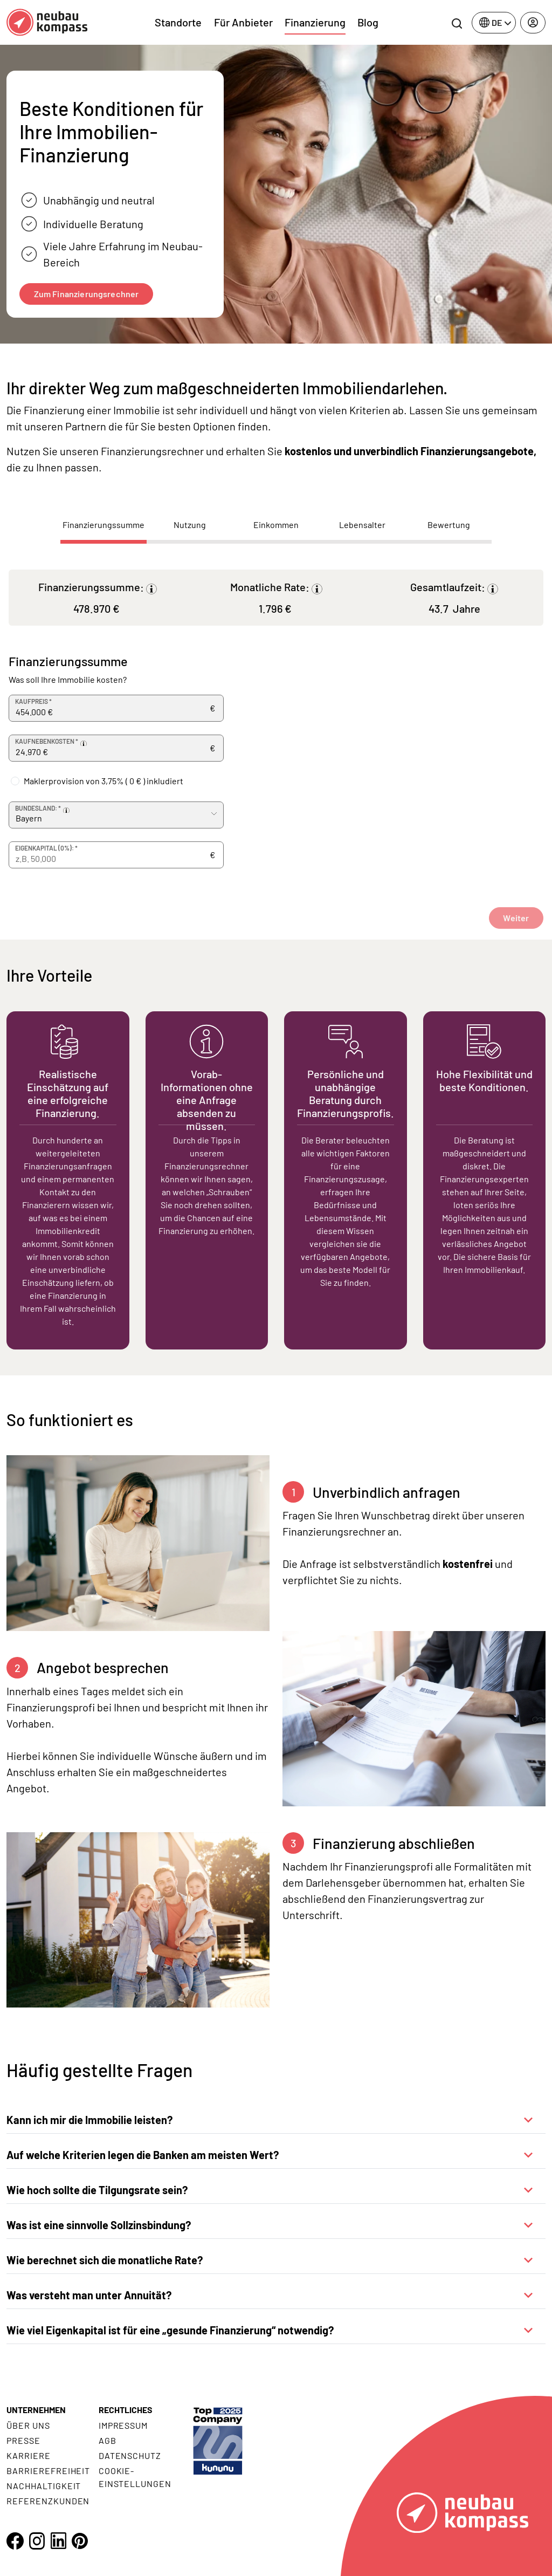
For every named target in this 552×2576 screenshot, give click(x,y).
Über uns (28, 2425)
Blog (367, 22)
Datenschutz (130, 2455)
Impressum (123, 2425)
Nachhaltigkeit (43, 2486)
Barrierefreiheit (48, 2470)
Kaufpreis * (33, 701)
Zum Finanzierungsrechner (86, 294)
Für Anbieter (243, 22)
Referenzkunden (47, 2501)
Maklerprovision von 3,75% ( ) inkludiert (103, 781)
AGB (107, 2440)
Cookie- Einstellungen (135, 2477)
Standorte (178, 22)
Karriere (28, 2455)
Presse (23, 2440)
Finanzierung (315, 22)
